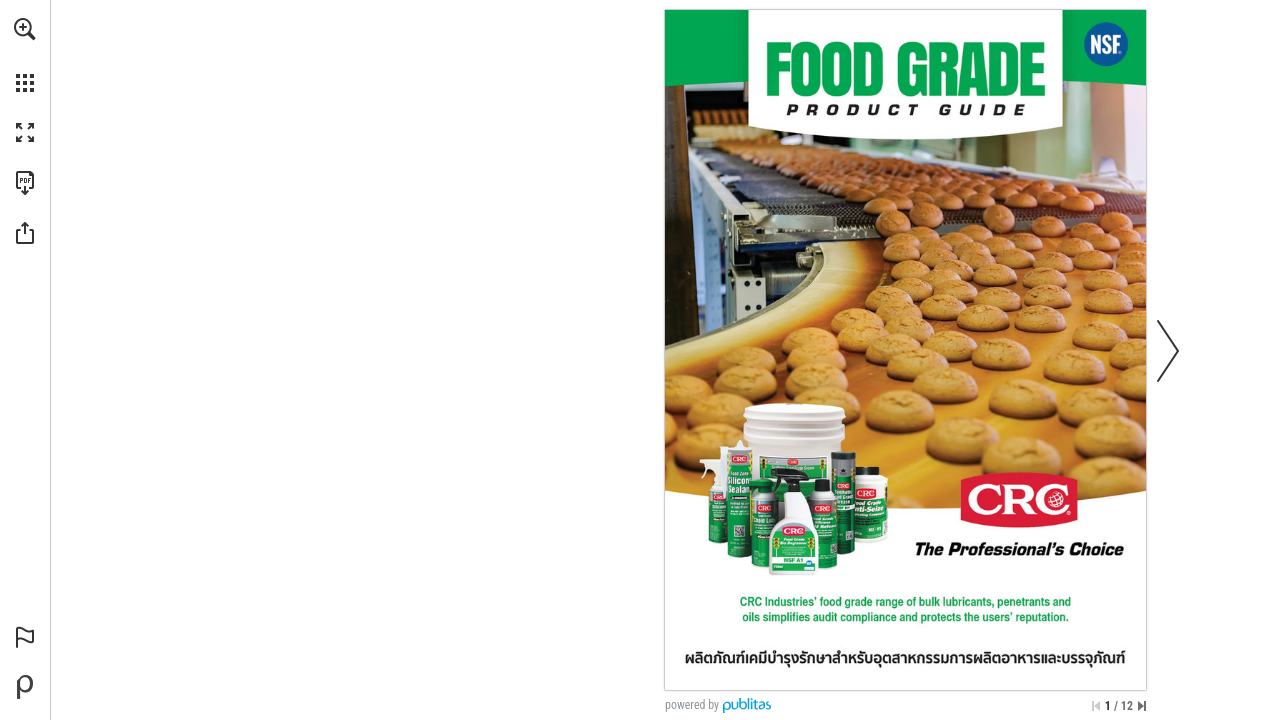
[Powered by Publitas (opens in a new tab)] (25, 687)
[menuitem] (25, 55)
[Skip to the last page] (1142, 706)
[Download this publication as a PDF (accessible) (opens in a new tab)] (25, 183)
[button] (25, 29)
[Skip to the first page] (1096, 706)
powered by (692, 705)
